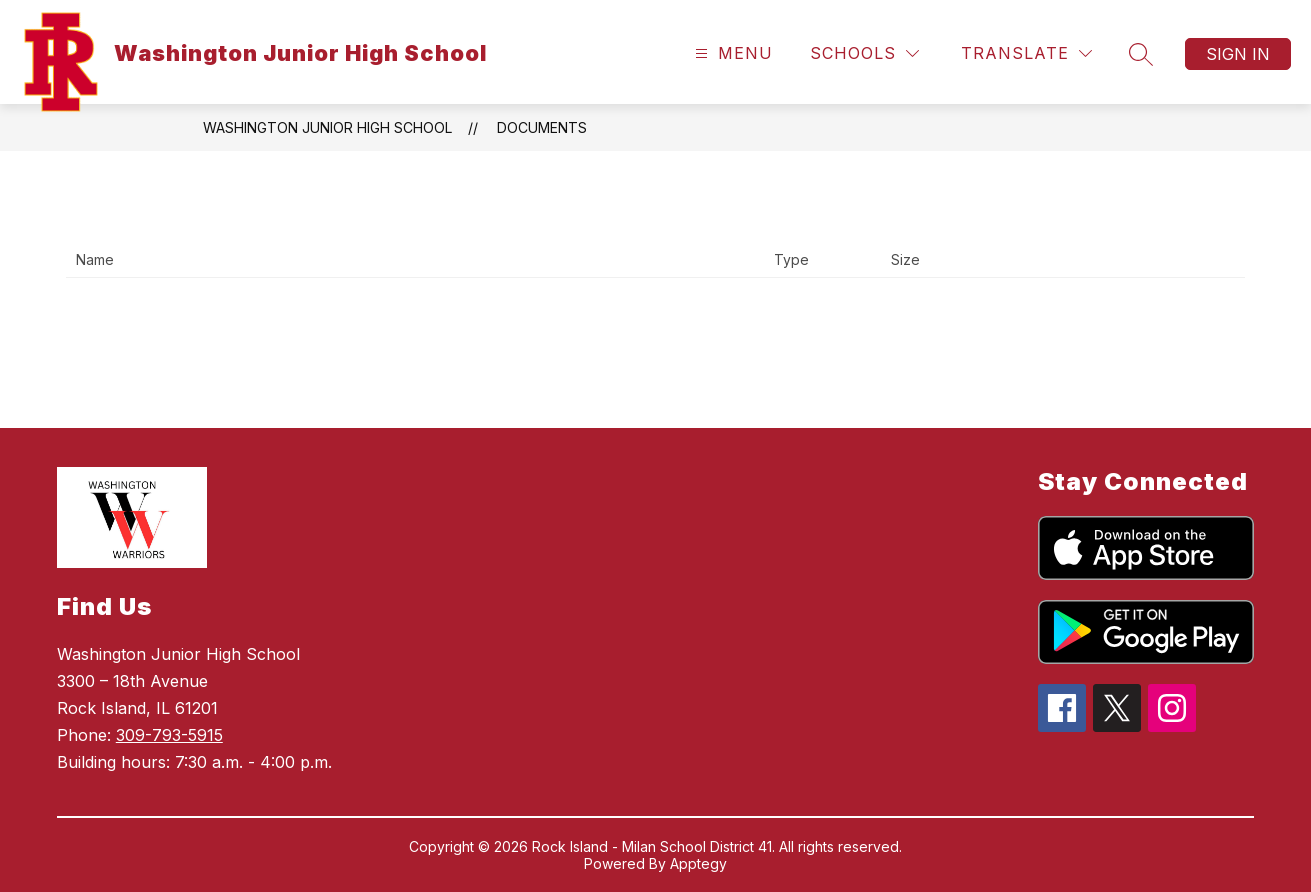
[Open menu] (731, 53)
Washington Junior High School (327, 127)
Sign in (1238, 54)
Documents (542, 127)
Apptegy (698, 863)
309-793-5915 (169, 735)
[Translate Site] (1026, 53)
